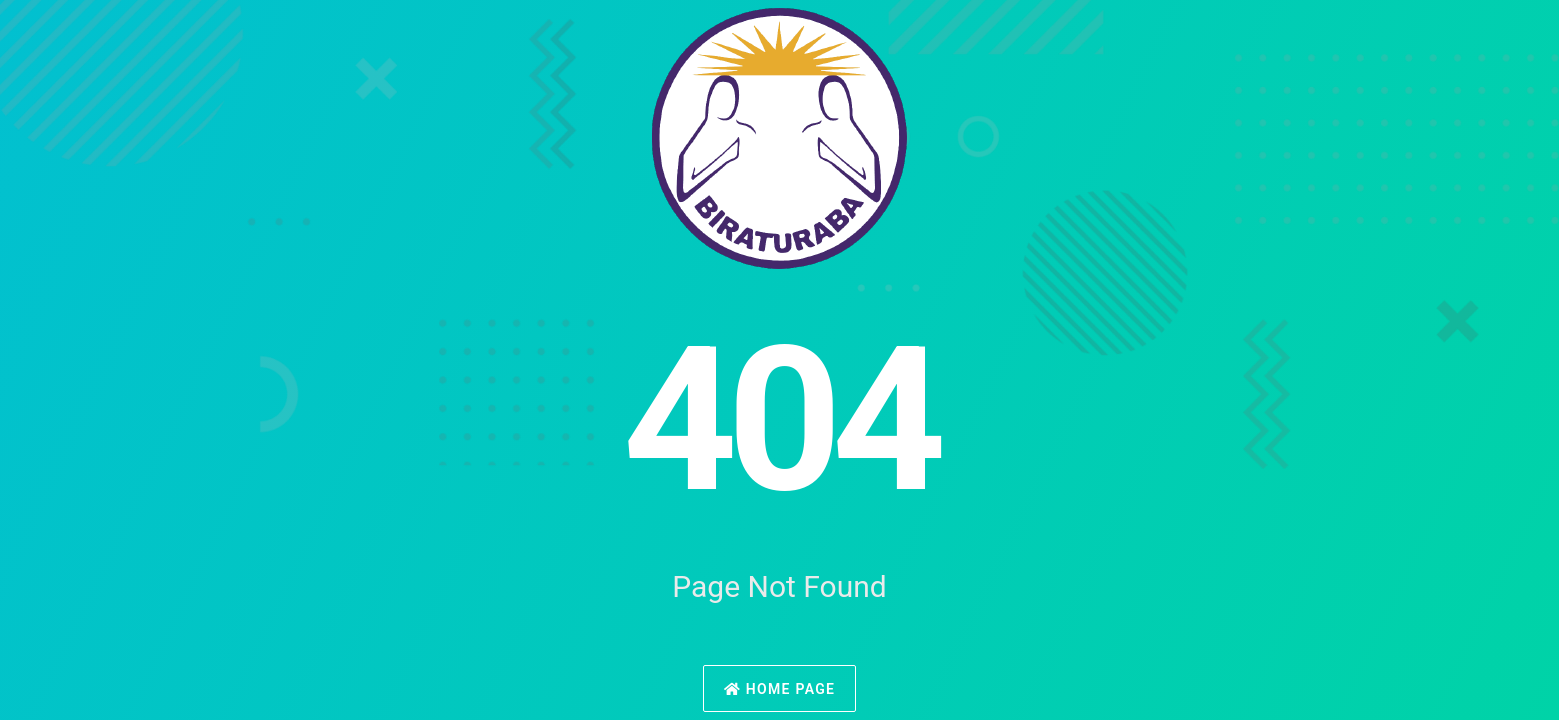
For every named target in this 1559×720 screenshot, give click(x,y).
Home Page (780, 689)
